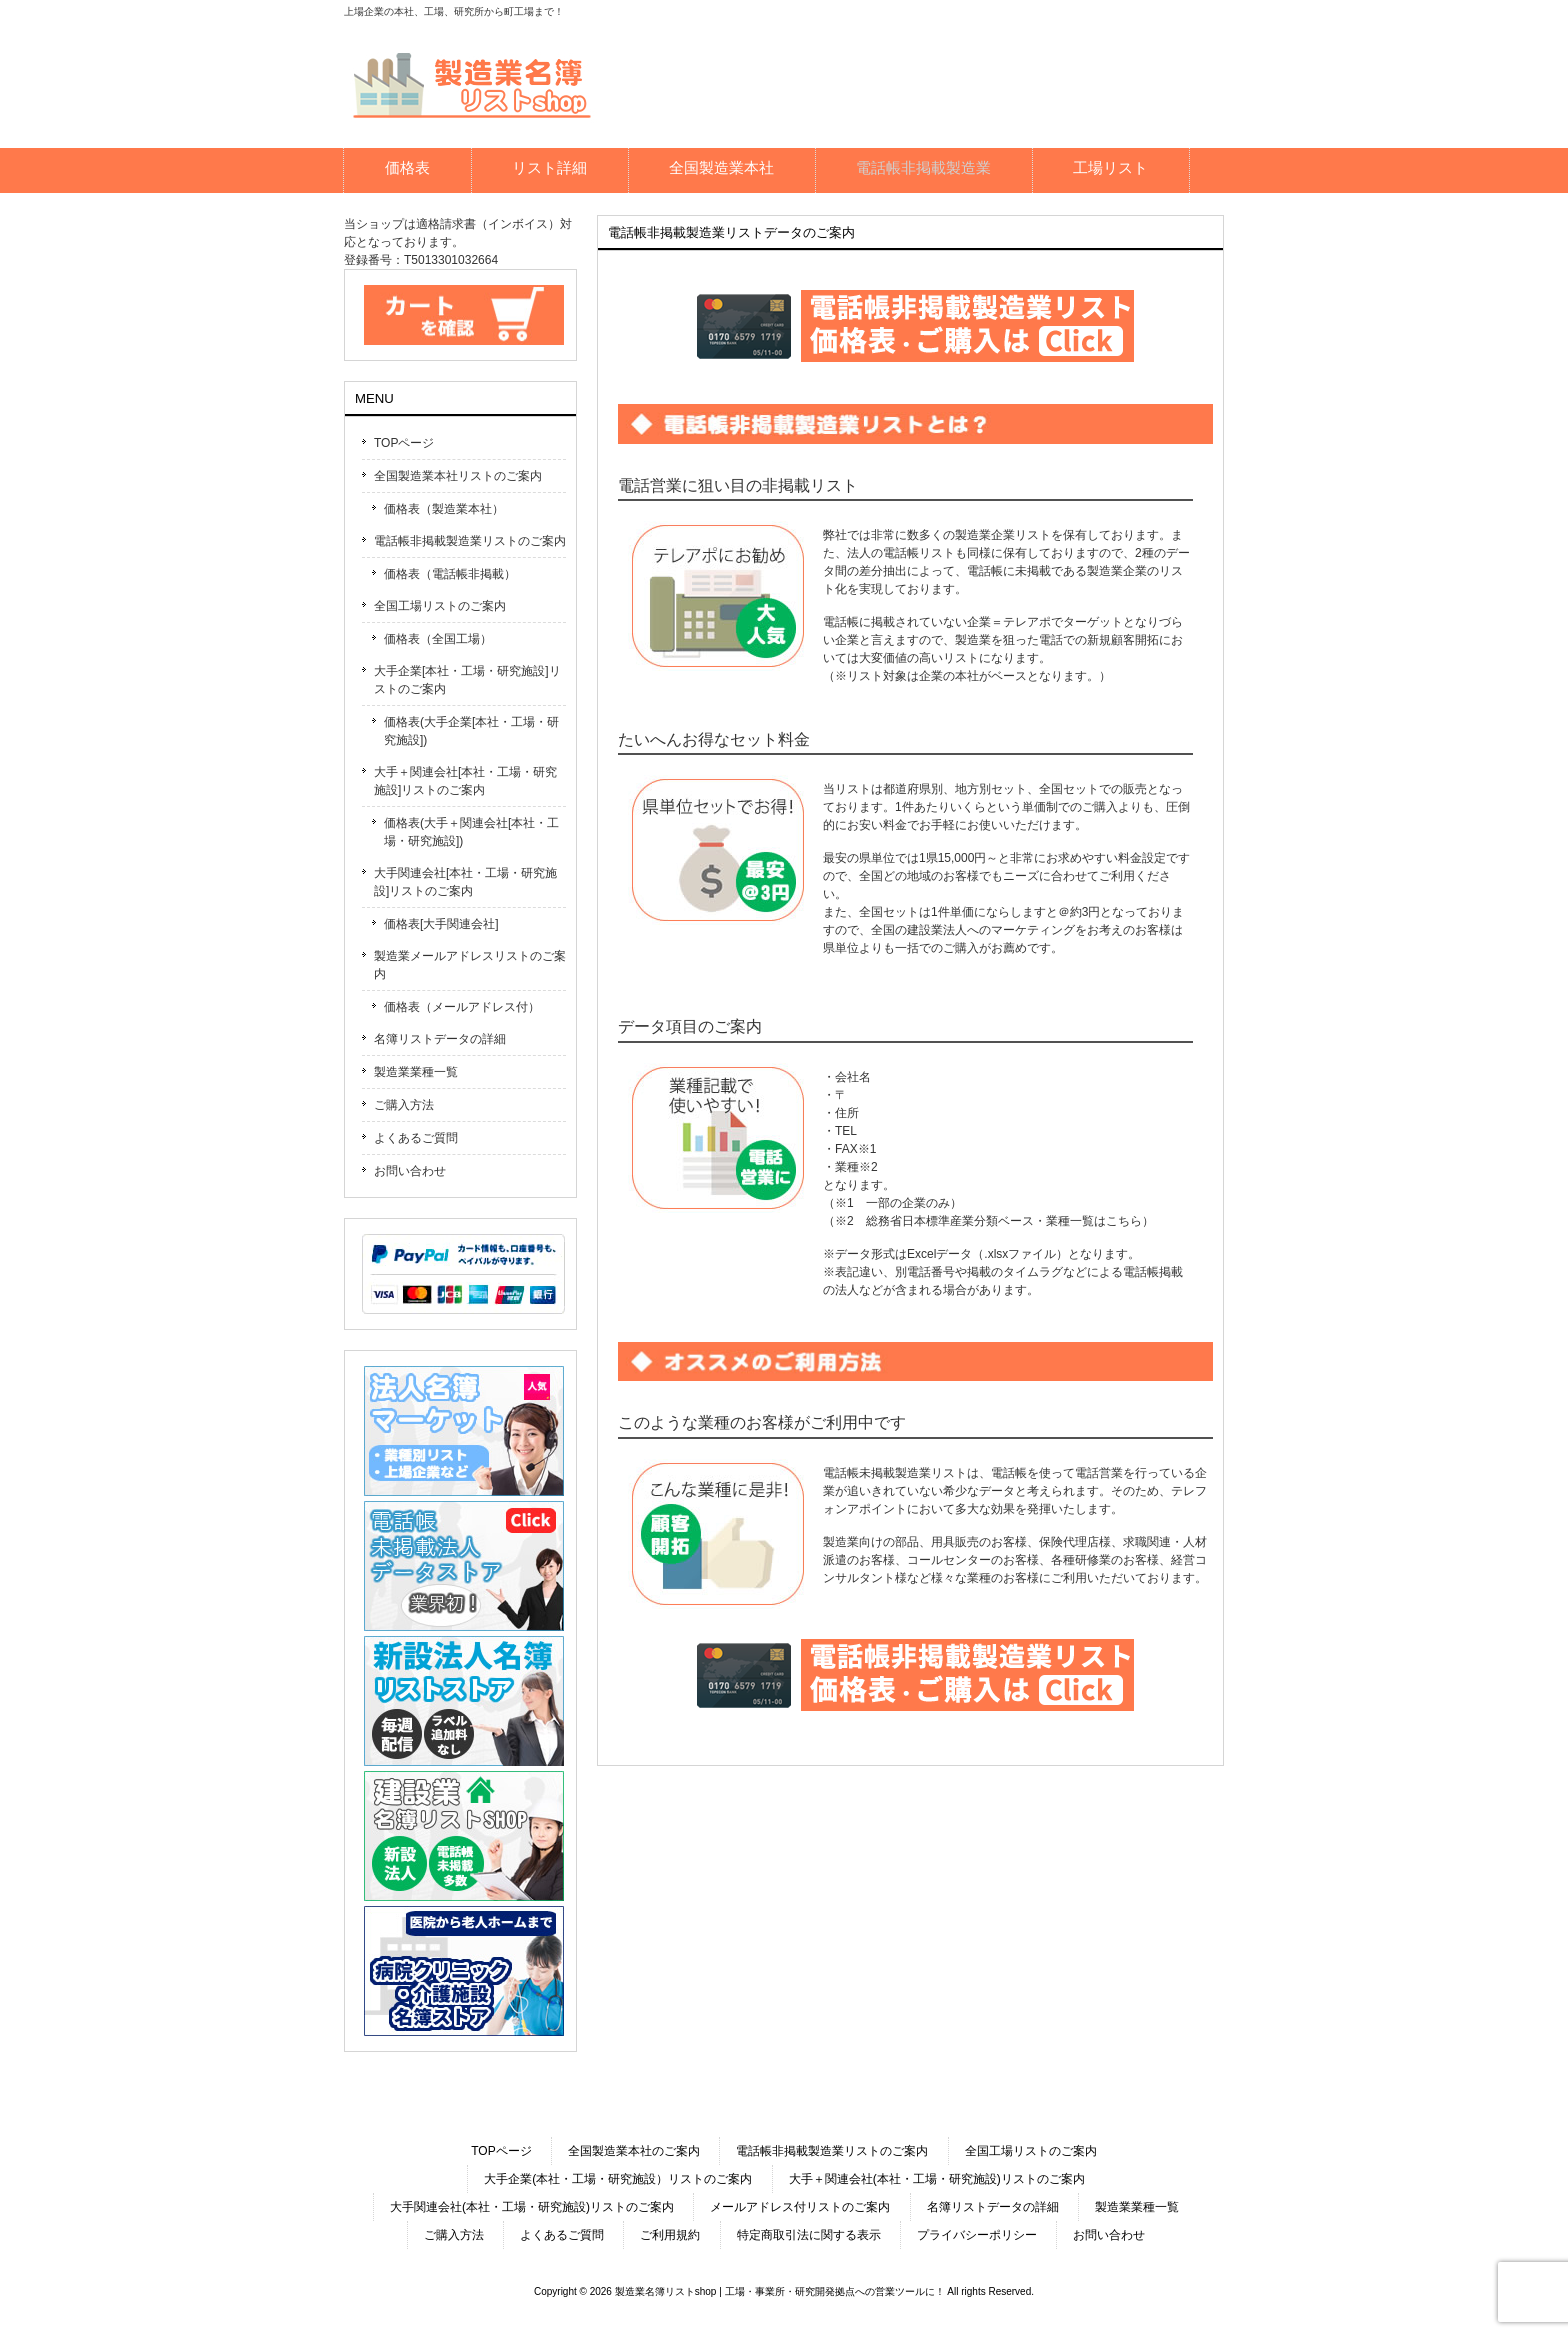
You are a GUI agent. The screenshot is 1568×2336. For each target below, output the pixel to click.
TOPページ (404, 443)
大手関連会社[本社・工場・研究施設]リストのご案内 (465, 882)
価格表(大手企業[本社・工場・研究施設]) (471, 731)
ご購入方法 (404, 1105)
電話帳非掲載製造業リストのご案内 (470, 541)
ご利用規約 (670, 2235)
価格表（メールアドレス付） (462, 1007)
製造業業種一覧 (416, 1072)
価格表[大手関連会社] (441, 924)
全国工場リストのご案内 (440, 606)
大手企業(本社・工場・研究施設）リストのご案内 (618, 2179)
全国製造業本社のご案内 (634, 2151)
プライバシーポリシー (977, 2235)
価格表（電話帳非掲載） (450, 574)
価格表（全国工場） (438, 639)
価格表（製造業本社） (444, 509)
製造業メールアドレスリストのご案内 (470, 965)
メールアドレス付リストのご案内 (800, 2207)
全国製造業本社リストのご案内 (458, 476)
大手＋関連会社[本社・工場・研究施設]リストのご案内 (465, 781)
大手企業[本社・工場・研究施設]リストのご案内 (467, 680)
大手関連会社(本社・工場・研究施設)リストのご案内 (532, 2207)
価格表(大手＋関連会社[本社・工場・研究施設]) (471, 832)
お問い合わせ (410, 1171)
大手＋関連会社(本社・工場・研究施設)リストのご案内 (937, 2179)
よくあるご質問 (416, 1138)
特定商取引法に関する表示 (809, 2235)
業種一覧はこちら (1094, 1221)
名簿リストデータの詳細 (440, 1039)
